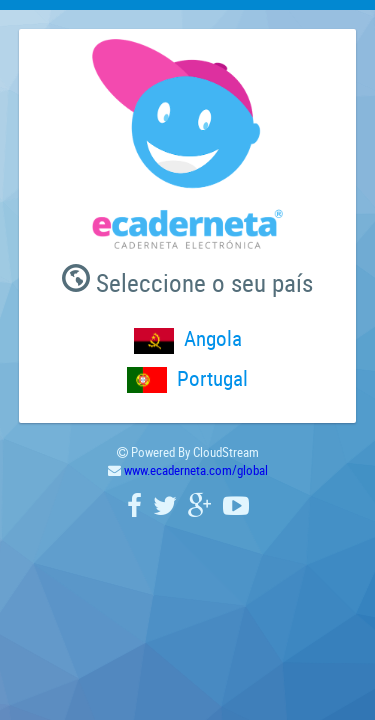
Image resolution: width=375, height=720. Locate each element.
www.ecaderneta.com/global (196, 470)
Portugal (212, 378)
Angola (213, 338)
